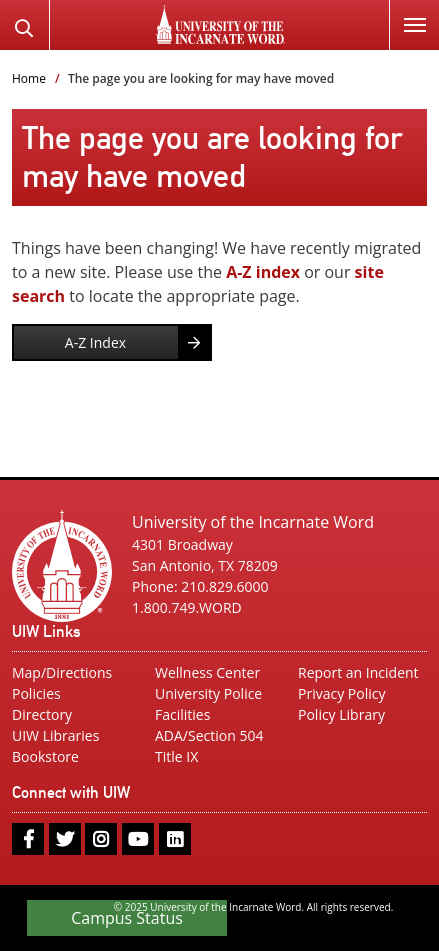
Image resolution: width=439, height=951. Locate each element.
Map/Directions (62, 672)
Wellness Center (207, 672)
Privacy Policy (341, 693)
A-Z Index (95, 342)
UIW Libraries (55, 735)
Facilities (182, 714)
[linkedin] (175, 839)
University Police (208, 693)
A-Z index (263, 272)
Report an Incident (358, 672)
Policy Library (341, 714)
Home (29, 78)
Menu (407, 13)
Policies (36, 693)
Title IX (176, 756)
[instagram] (101, 839)
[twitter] (65, 839)
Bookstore (45, 756)
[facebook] (28, 839)
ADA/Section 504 (209, 735)
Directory (42, 714)
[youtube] (138, 839)
